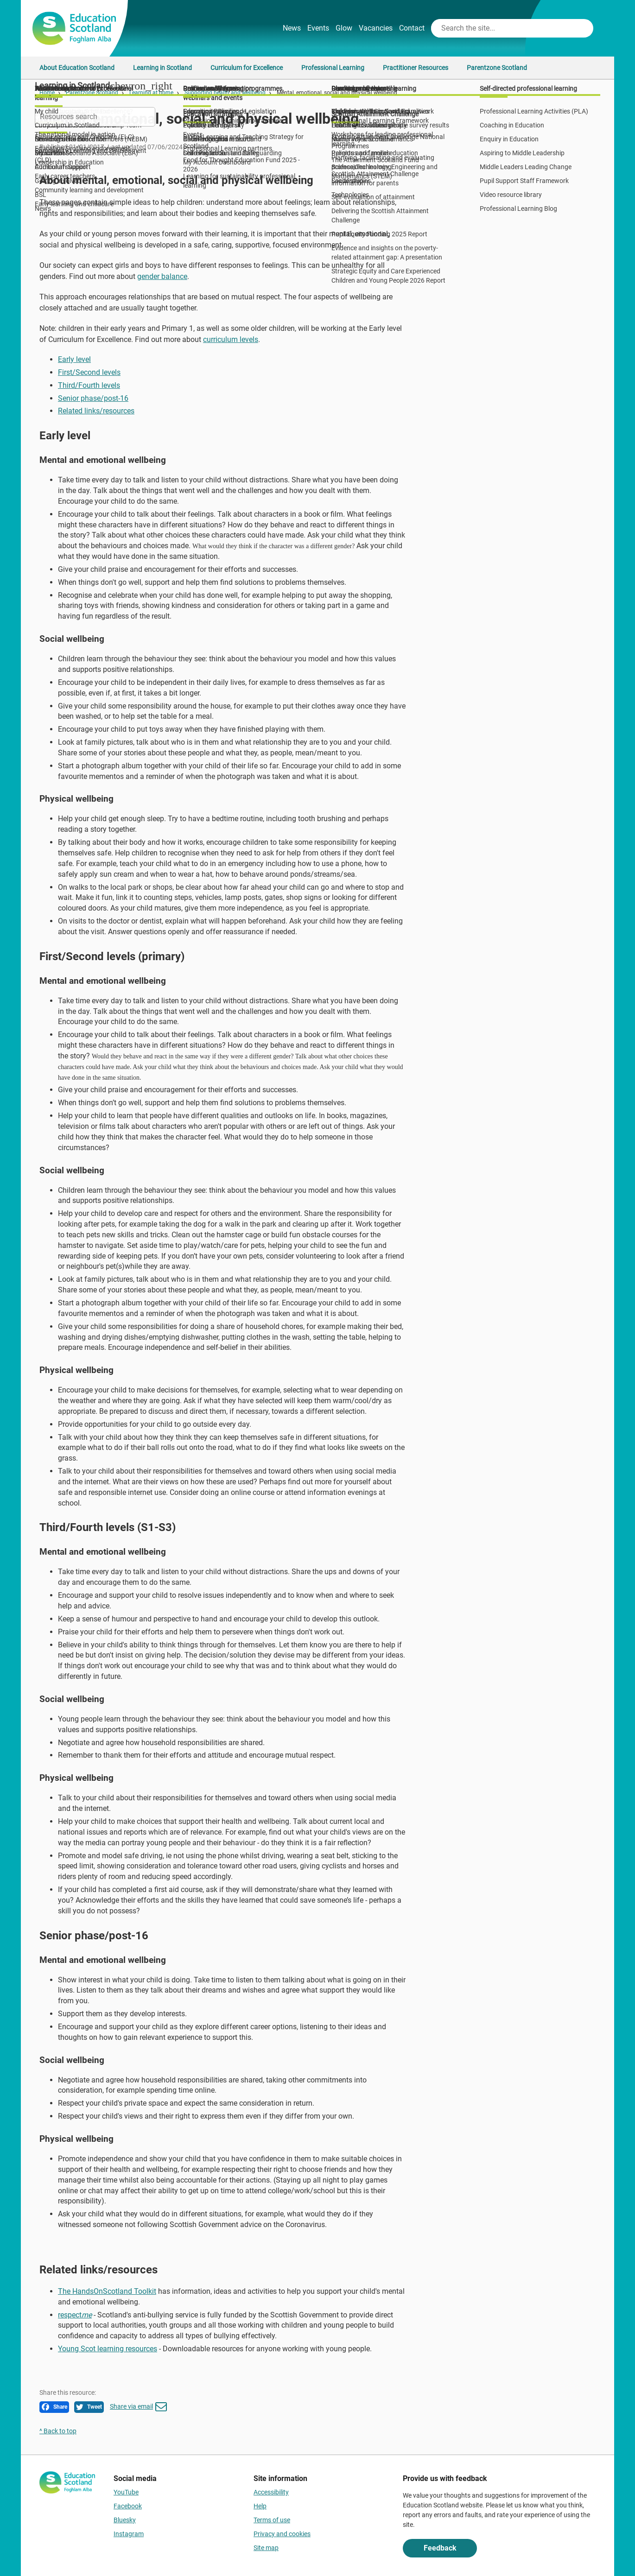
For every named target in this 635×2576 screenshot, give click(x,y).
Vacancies (376, 28)
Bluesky (125, 2520)
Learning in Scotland (162, 67)
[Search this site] (503, 28)
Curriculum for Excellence (246, 67)
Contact (412, 28)
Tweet (89, 2407)
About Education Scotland (76, 67)
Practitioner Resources (415, 67)
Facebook (128, 2506)
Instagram (129, 2534)
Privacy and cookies (282, 2534)
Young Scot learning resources (107, 2348)
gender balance (162, 276)
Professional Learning (332, 67)
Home (47, 92)
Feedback (440, 2548)
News (292, 28)
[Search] (583, 28)
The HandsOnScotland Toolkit (107, 2291)
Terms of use (272, 2520)
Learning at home (151, 92)
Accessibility (271, 2492)
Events (318, 28)
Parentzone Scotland (497, 67)
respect (75, 2314)
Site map (266, 2547)
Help (260, 2506)
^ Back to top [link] (57, 2431)
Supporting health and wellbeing (225, 92)
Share (54, 2407)
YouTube (126, 2492)
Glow (344, 28)
